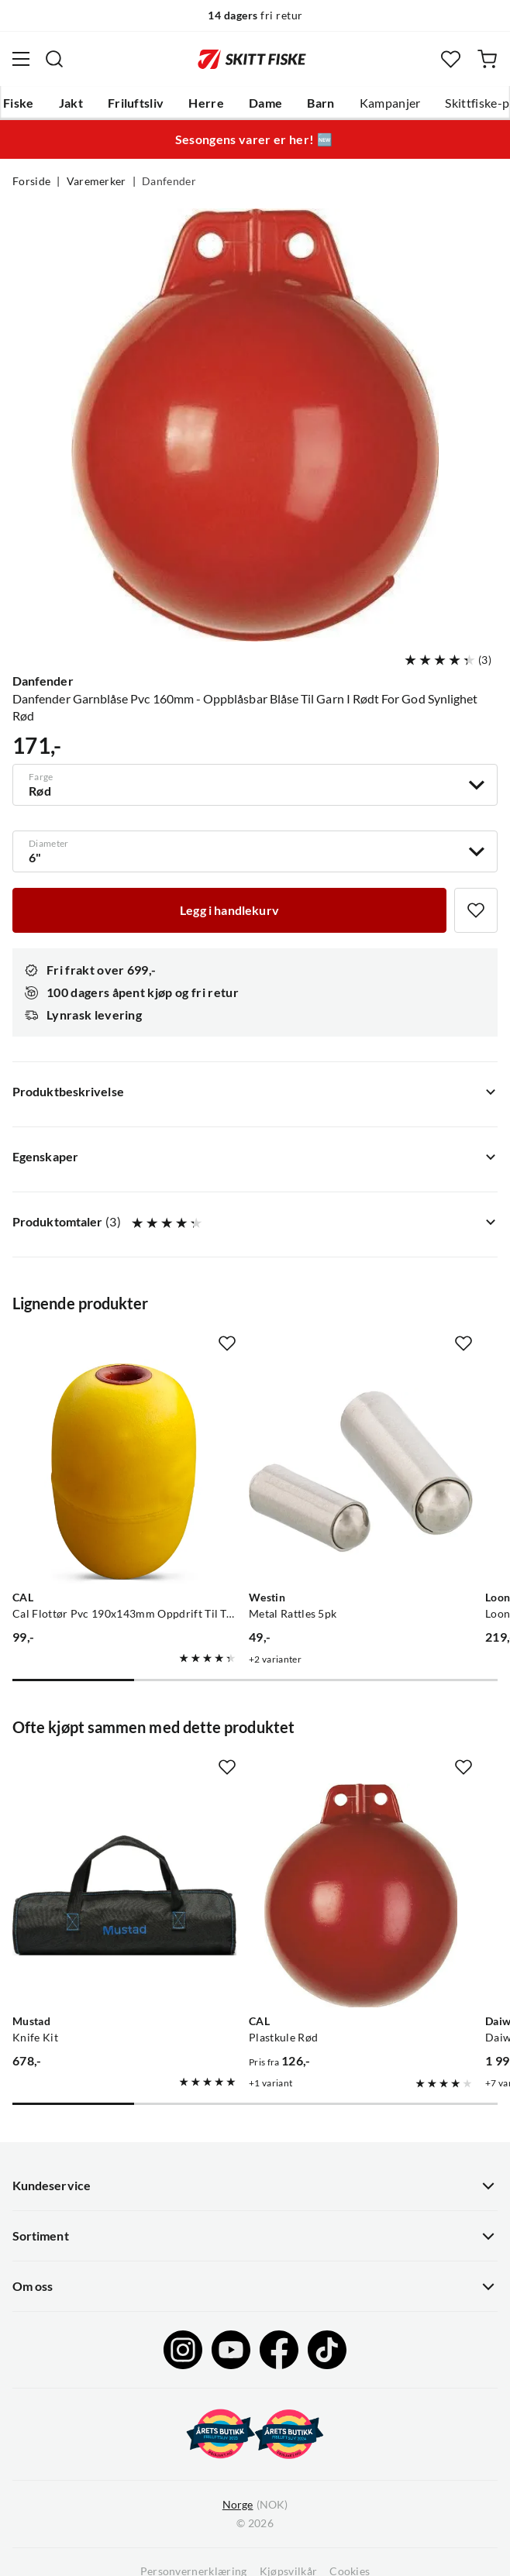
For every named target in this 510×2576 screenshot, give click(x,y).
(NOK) (255, 2505)
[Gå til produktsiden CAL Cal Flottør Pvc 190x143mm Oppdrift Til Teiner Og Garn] (124, 1472)
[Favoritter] (450, 59)
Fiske (18, 103)
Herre (206, 103)
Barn (320, 103)
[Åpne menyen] (21, 59)
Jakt (71, 103)
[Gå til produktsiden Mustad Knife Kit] (124, 1895)
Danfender (169, 181)
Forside (31, 181)
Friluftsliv (136, 103)
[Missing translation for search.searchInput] (54, 59)
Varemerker (96, 181)
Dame (265, 103)
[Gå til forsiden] (252, 59)
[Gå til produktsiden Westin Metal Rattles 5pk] (361, 1472)
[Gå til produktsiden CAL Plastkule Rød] (361, 1895)
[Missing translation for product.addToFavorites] (476, 910)
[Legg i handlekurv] (229, 910)
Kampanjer (390, 103)
